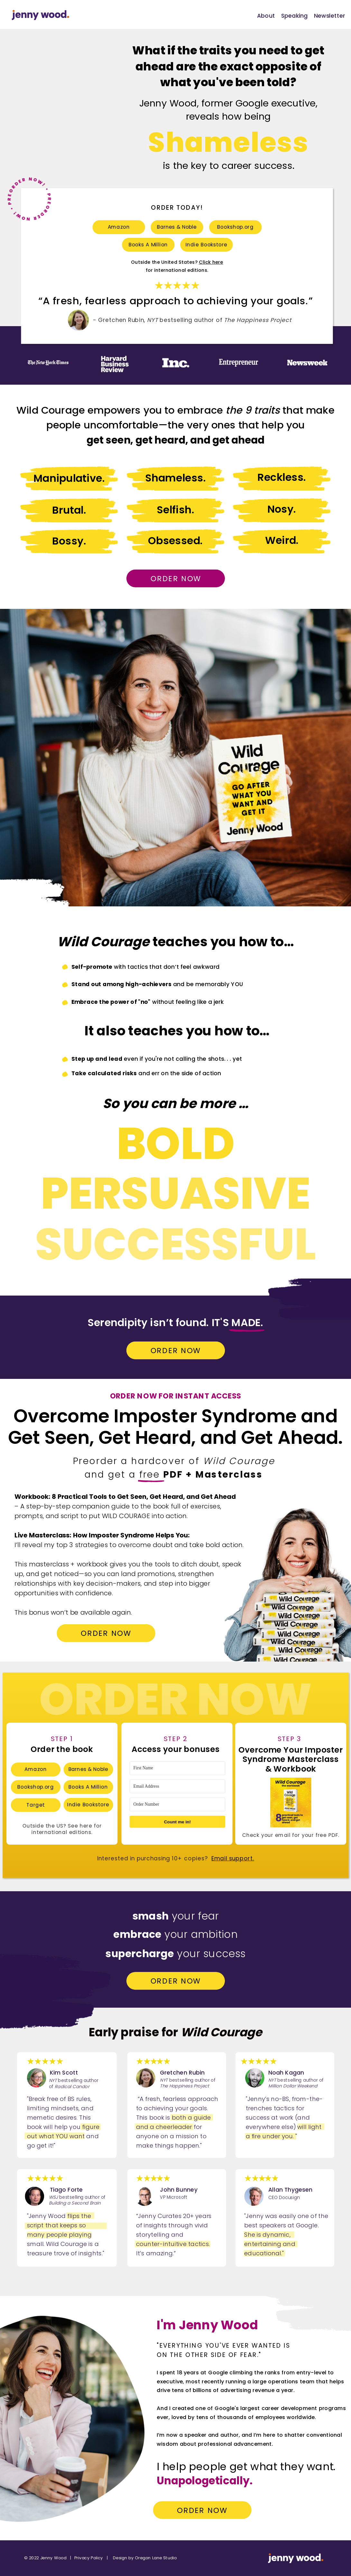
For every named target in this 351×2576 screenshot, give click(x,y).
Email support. (232, 1859)
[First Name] (177, 1768)
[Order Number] (177, 1804)
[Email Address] (177, 1786)
